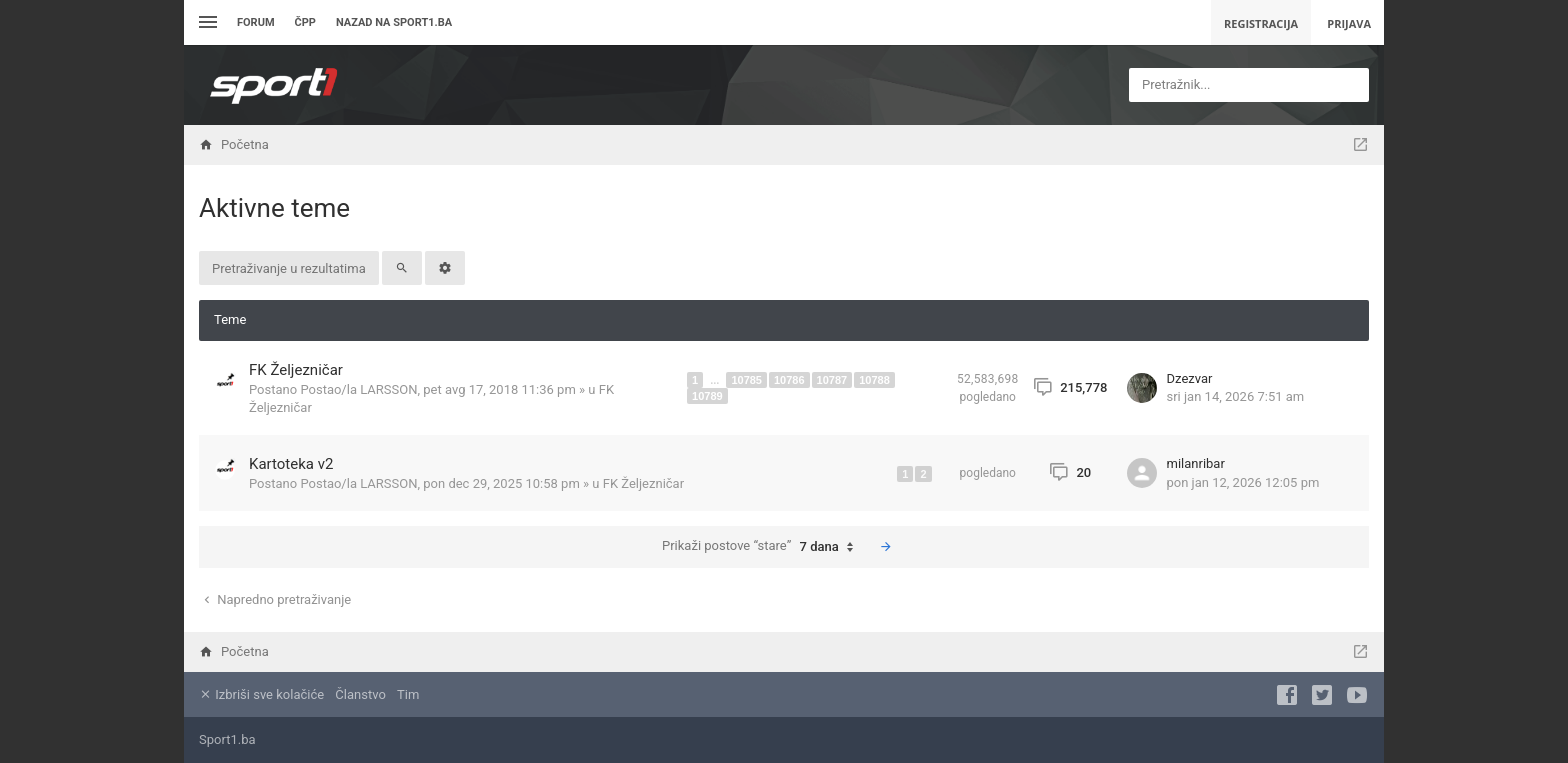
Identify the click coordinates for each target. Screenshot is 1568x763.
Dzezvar (1190, 378)
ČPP (305, 22)
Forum (256, 22)
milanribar (1196, 463)
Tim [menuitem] (408, 694)
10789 (707, 396)
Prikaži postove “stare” (762, 547)
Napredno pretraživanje (275, 599)
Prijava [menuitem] (1349, 23)
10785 (746, 380)
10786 (789, 380)
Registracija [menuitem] (1261, 23)
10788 (874, 380)
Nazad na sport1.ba (394, 22)
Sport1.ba (227, 739)
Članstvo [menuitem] (360, 694)
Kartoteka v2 (291, 464)
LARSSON (388, 389)
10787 (832, 380)
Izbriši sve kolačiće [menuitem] (261, 694)
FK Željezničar (296, 370)
